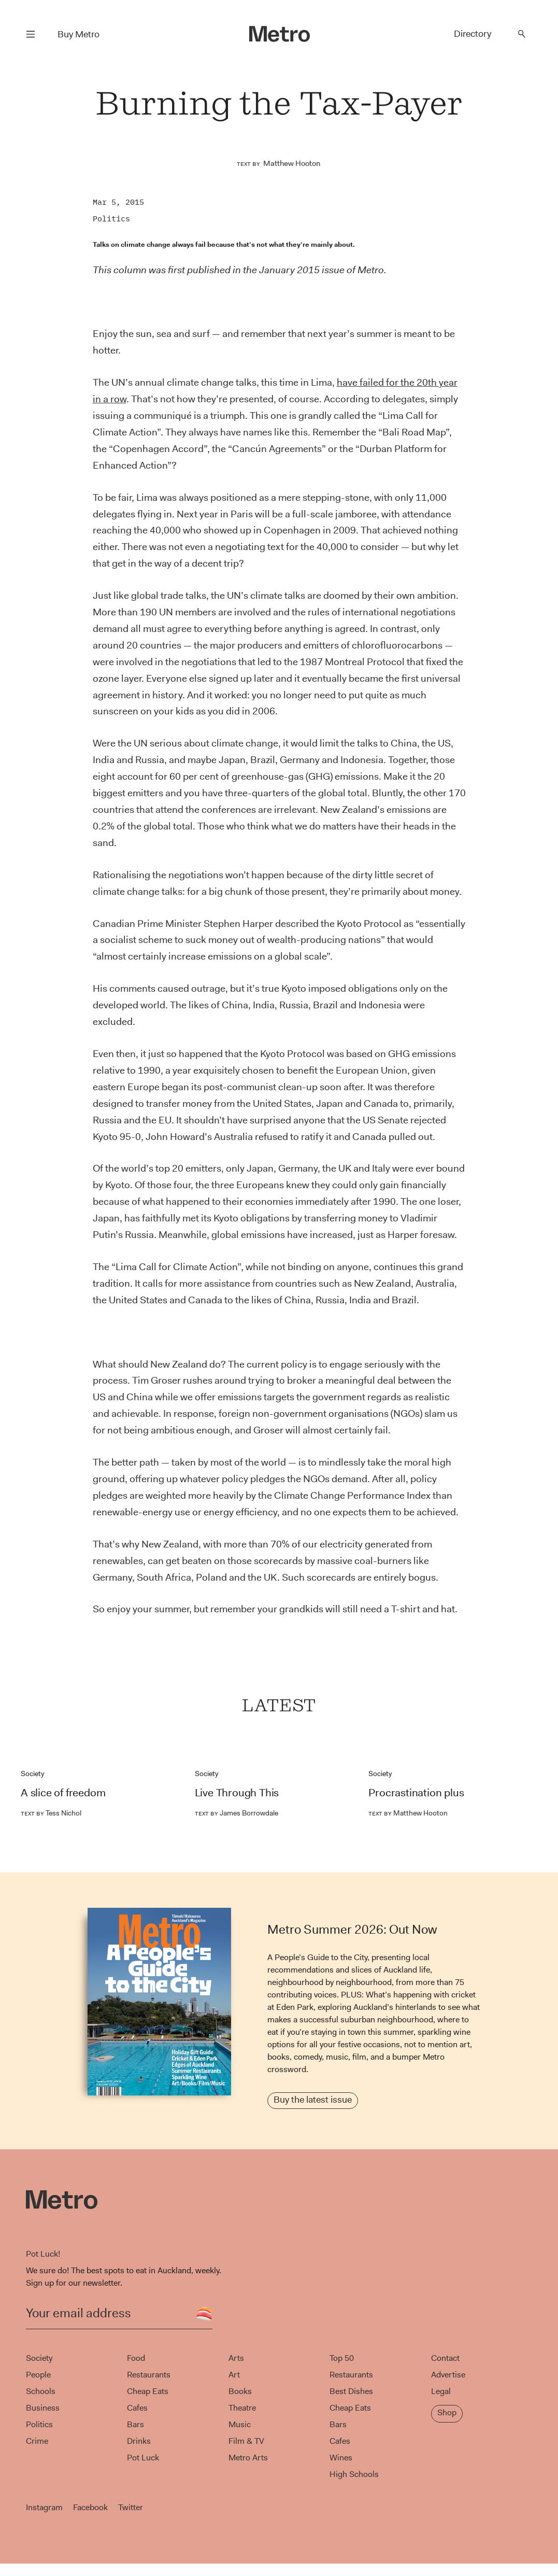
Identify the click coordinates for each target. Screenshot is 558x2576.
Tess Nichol (51, 1813)
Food (136, 2358)
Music (239, 2424)
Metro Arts (248, 2457)
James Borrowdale (236, 1813)
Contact (445, 2358)
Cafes (137, 2407)
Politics (111, 218)
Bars (135, 2424)
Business (43, 2407)
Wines (341, 2457)
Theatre (242, 2407)
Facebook (90, 2507)
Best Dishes (351, 2391)
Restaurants (148, 2374)
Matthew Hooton (291, 163)
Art (234, 2374)
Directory (472, 33)
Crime (37, 2441)
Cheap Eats (147, 2391)
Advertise (448, 2374)
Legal (441, 2391)
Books (240, 2391)
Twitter (130, 2507)
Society (33, 1773)
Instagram (44, 2507)
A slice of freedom (63, 1792)
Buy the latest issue (313, 2099)
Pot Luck (143, 2457)
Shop (446, 2412)
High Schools (354, 2474)
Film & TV (246, 2441)
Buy (78, 34)
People (38, 2374)
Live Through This (237, 1792)
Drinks (139, 2441)
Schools (40, 2391)
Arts (236, 2358)
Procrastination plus (416, 1792)
